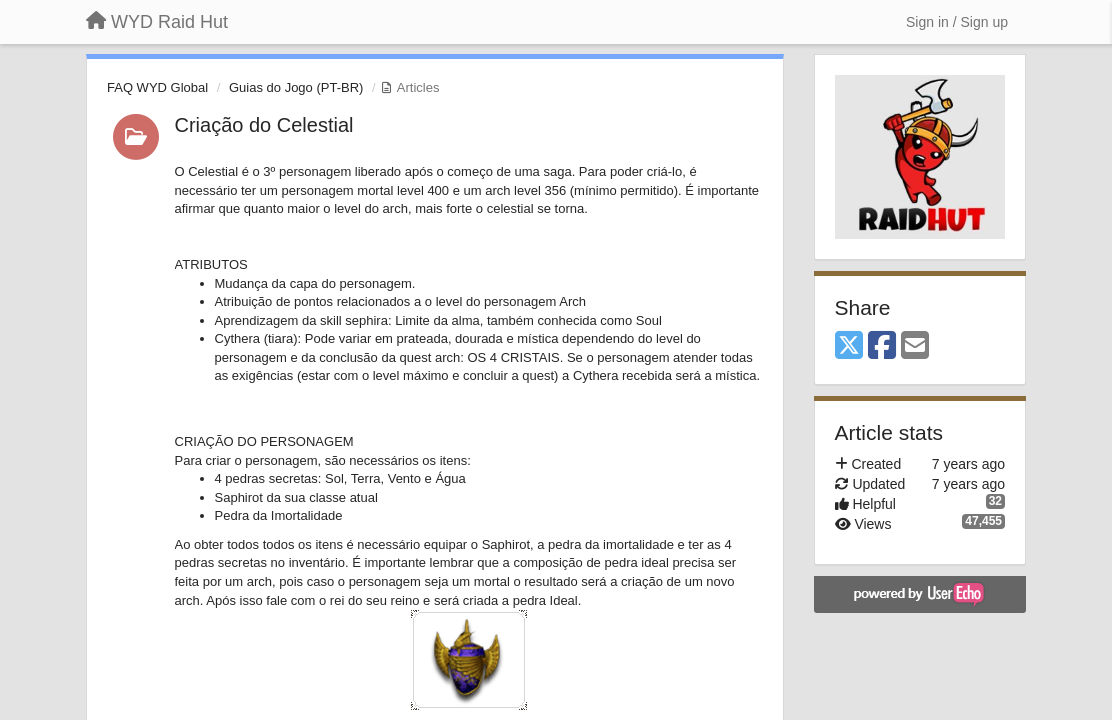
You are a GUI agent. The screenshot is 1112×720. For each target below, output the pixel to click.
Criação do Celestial (264, 125)
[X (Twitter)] (849, 346)
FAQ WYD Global (157, 87)
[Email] (915, 346)
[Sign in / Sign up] (957, 22)
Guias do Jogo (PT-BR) (296, 87)
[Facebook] (882, 346)
